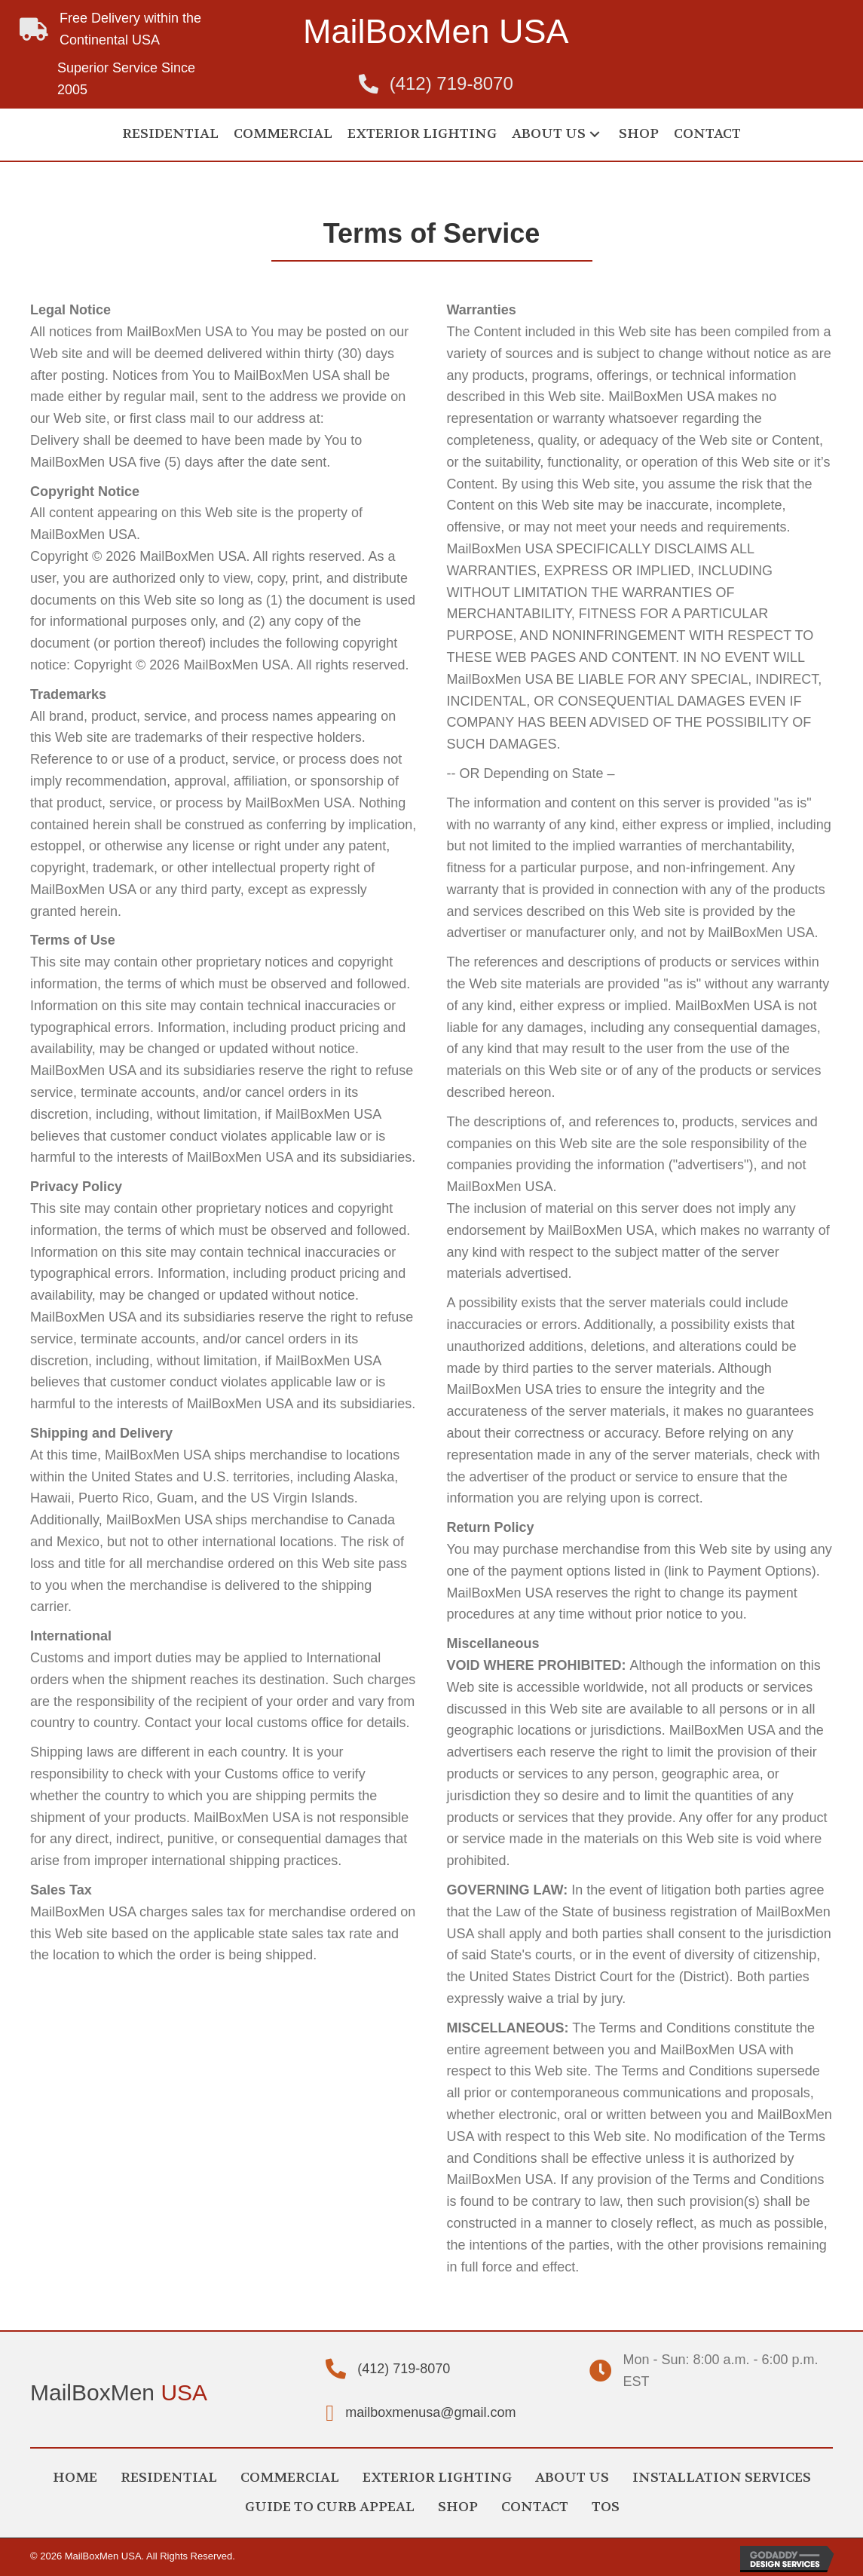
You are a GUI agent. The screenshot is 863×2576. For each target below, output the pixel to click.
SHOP (458, 2507)
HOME (75, 2477)
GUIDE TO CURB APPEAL (330, 2507)
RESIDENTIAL (169, 2477)
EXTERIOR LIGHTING (437, 2477)
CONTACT (534, 2507)
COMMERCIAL (289, 2477)
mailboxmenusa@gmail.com (430, 2412)
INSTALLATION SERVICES (721, 2477)
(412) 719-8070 (451, 83)
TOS (606, 2507)
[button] (595, 134)
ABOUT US (572, 2477)
